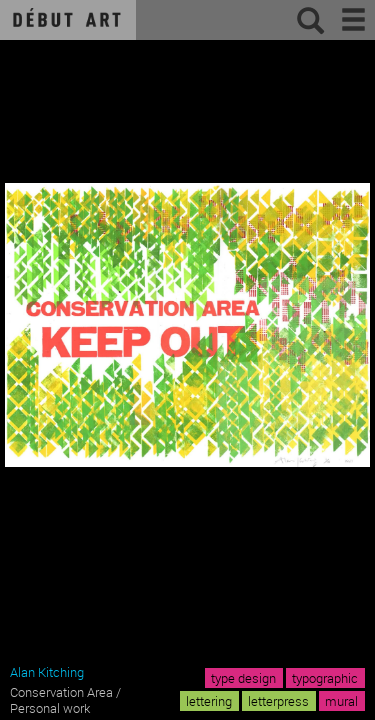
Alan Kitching (47, 672)
